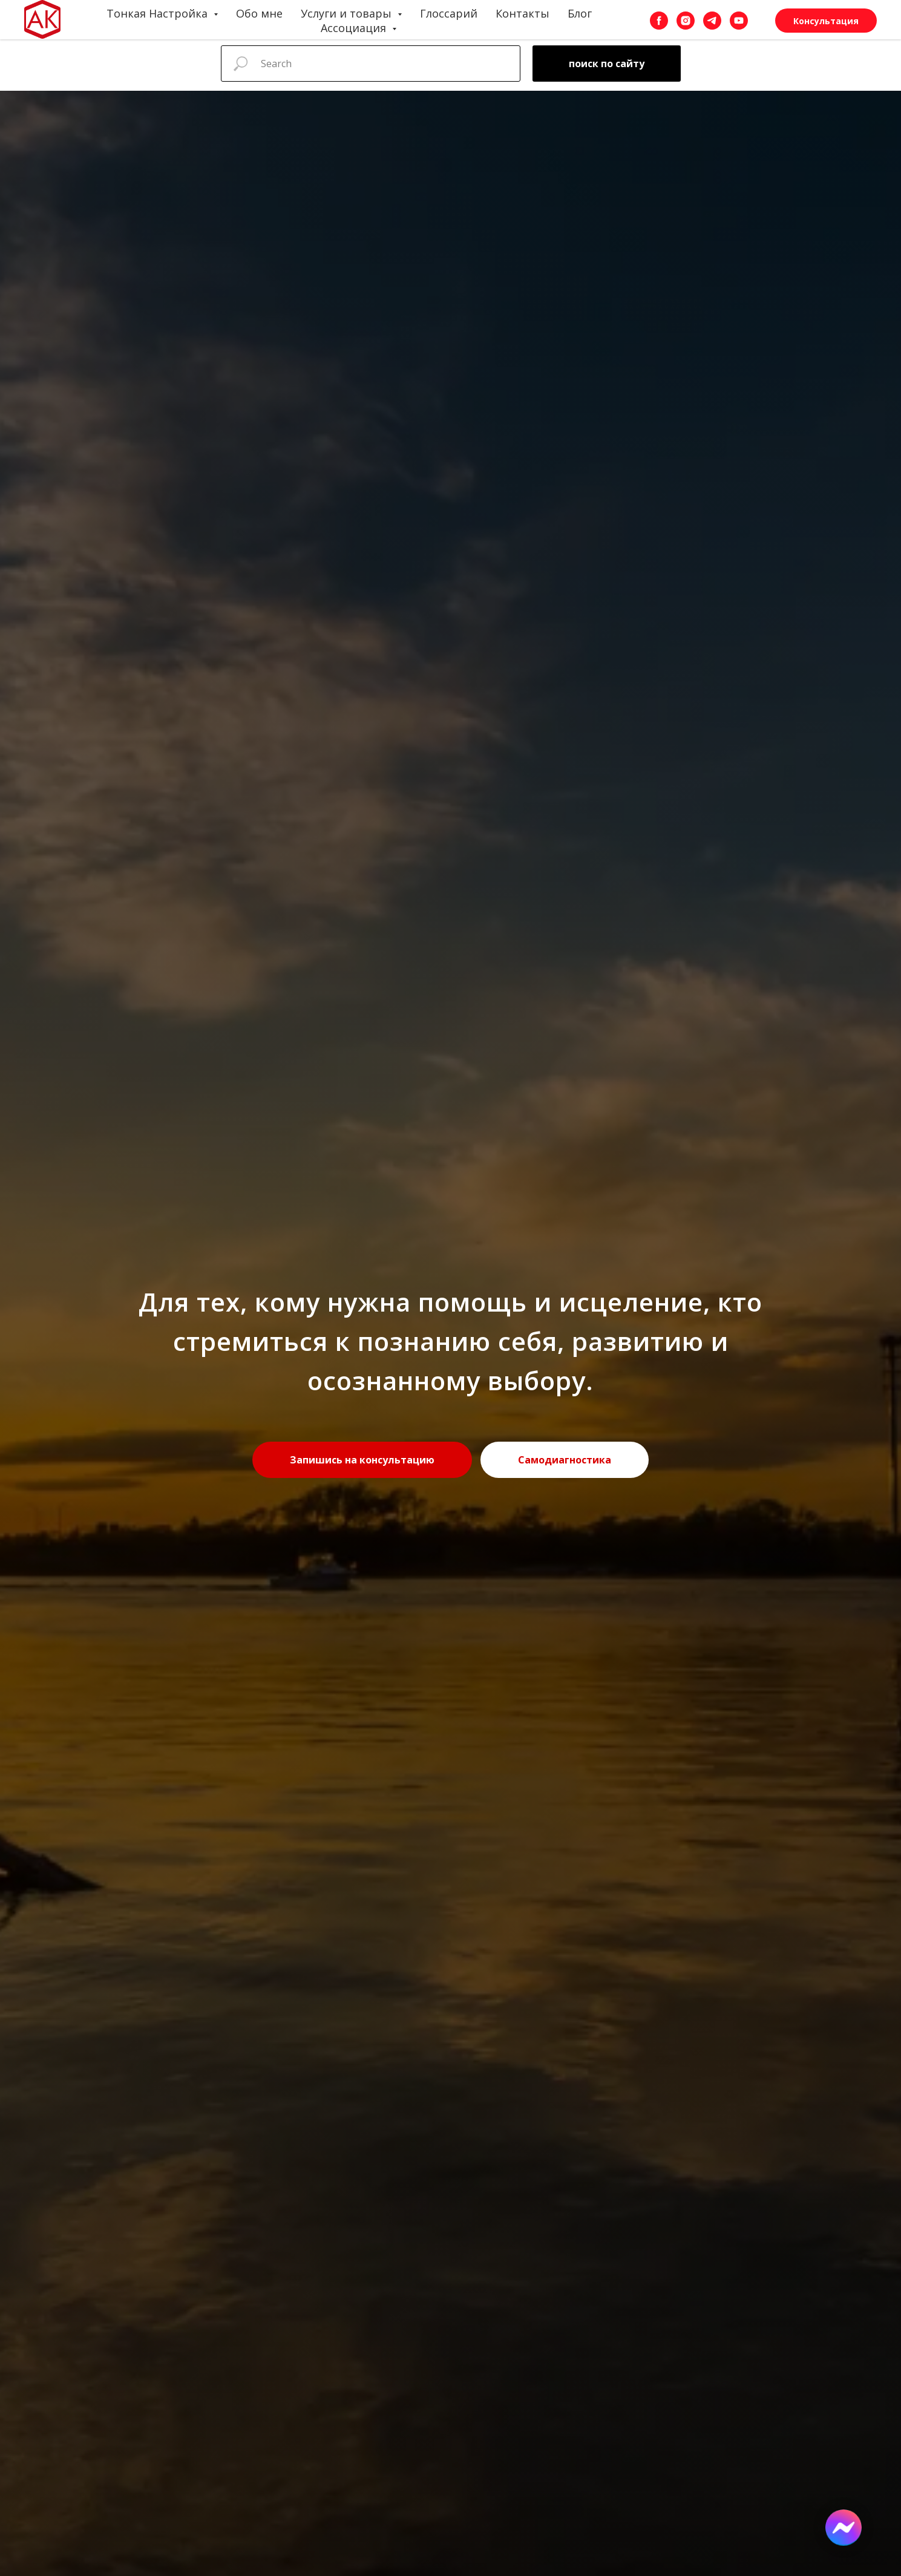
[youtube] (739, 20)
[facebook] (659, 20)
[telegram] (712, 20)
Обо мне (259, 13)
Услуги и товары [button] (348, 13)
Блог (580, 13)
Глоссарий (448, 13)
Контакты (522, 13)
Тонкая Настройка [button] (158, 13)
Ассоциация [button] (355, 28)
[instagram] (686, 20)
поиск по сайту (606, 63)
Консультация (826, 21)
